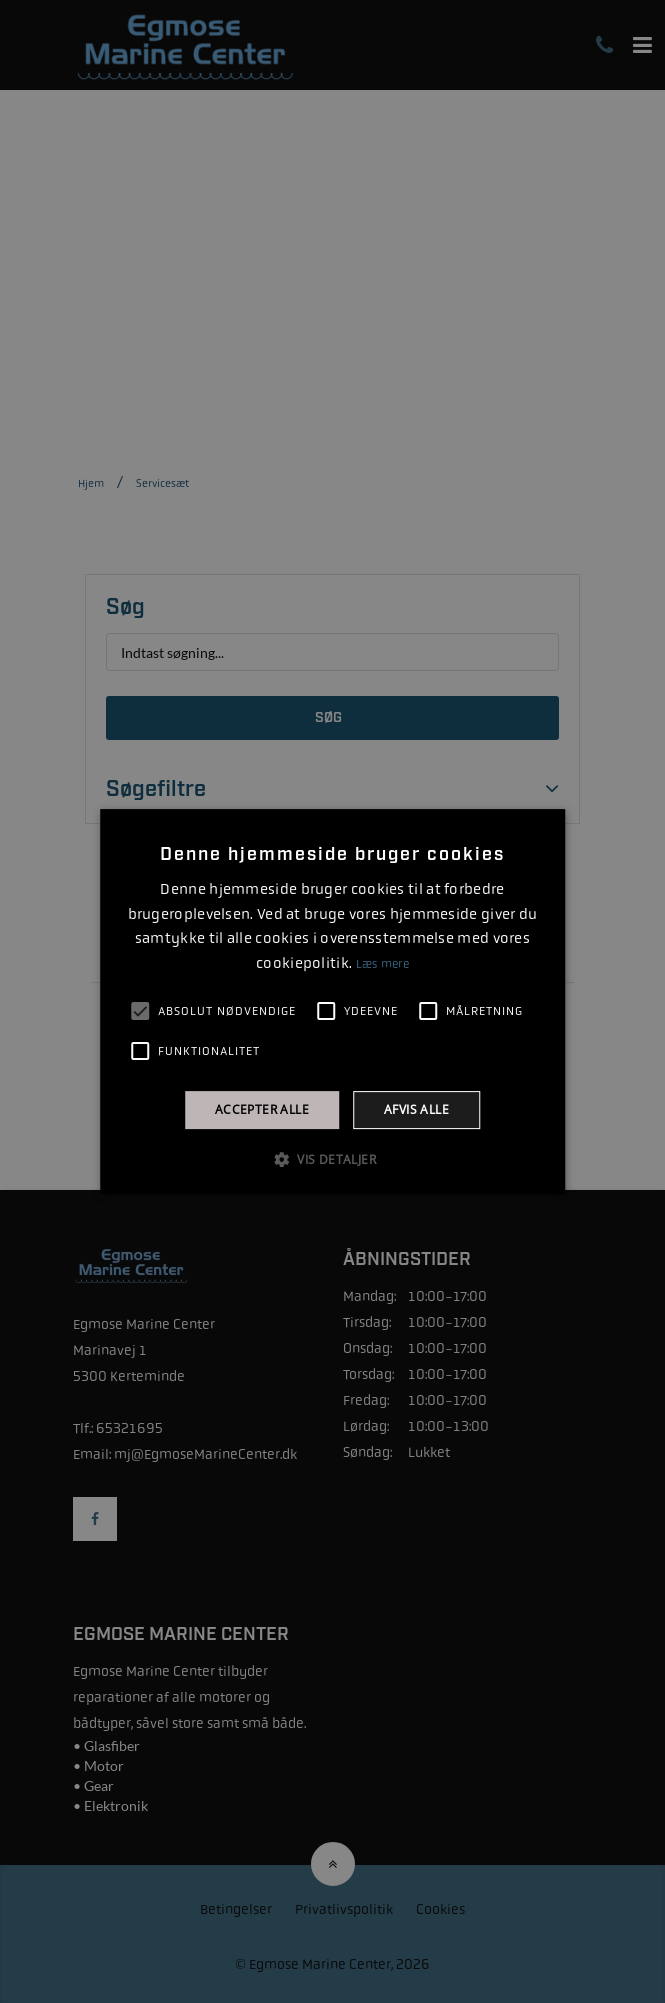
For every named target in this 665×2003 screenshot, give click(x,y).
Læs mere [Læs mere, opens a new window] (382, 964)
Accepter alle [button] (262, 1109)
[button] (332, 1159)
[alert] (332, 1001)
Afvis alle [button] (416, 1109)
